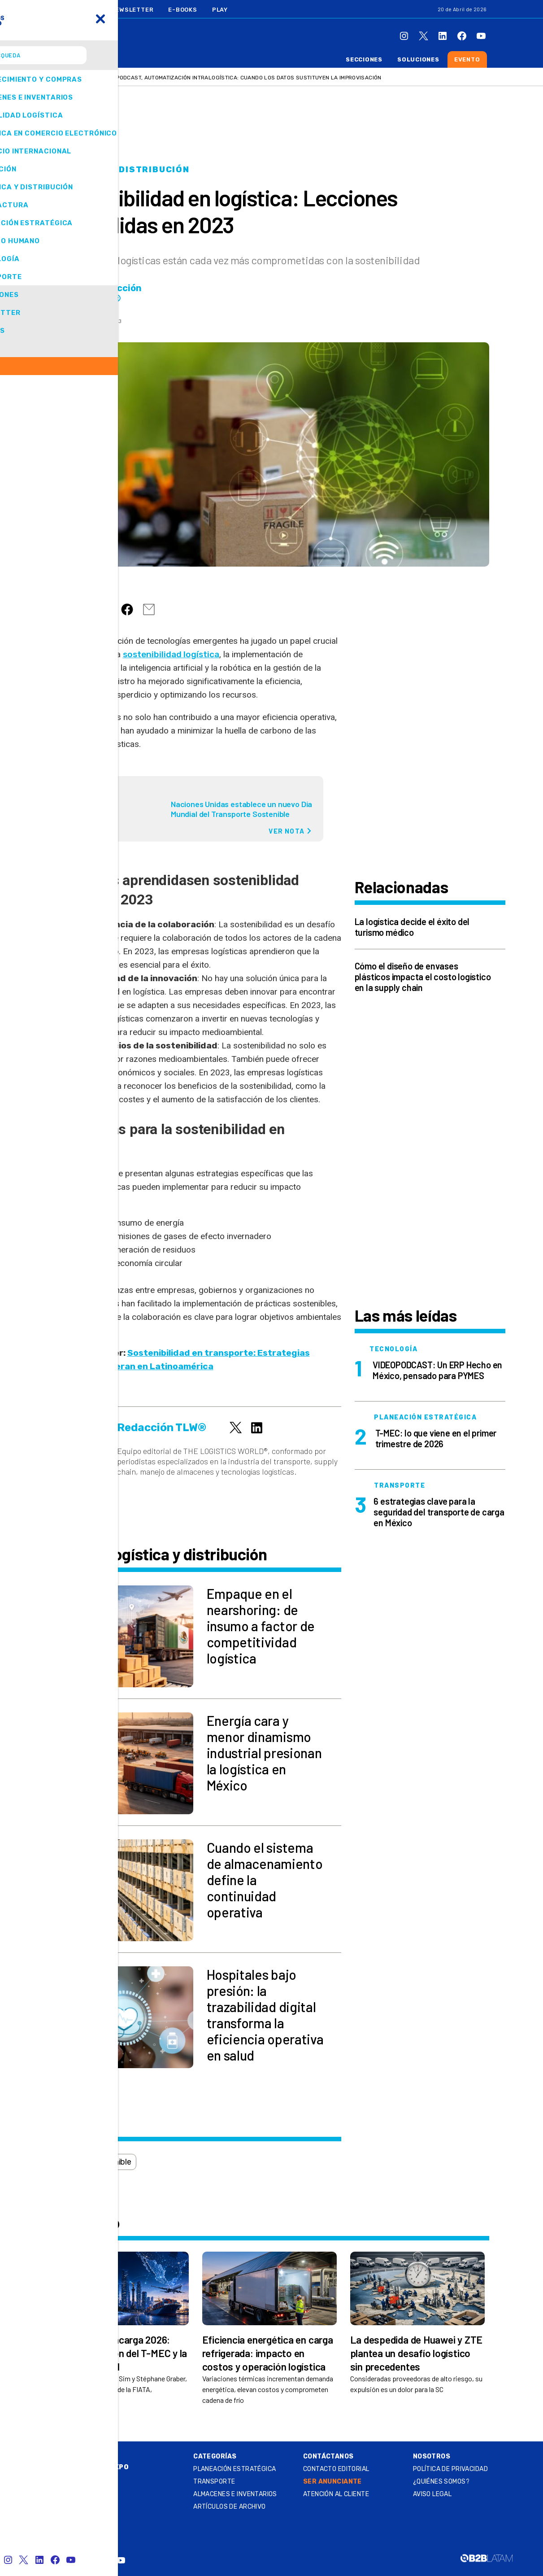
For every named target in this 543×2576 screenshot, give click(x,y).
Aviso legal (432, 2494)
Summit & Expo (101, 2467)
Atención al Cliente (336, 2494)
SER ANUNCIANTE (332, 2481)
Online (86, 2456)
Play (220, 9)
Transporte (214, 2481)
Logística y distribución (122, 170)
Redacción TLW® (118, 293)
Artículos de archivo (229, 2507)
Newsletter (132, 9)
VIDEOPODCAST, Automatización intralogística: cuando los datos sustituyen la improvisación (241, 77)
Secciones (364, 59)
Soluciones (418, 59)
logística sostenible (96, 2162)
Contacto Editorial (336, 2469)
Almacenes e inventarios (235, 2494)
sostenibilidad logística (171, 654)
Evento (467, 59)
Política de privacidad (450, 2469)
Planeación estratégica (234, 2469)
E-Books (182, 9)
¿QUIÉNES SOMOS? (441, 2481)
